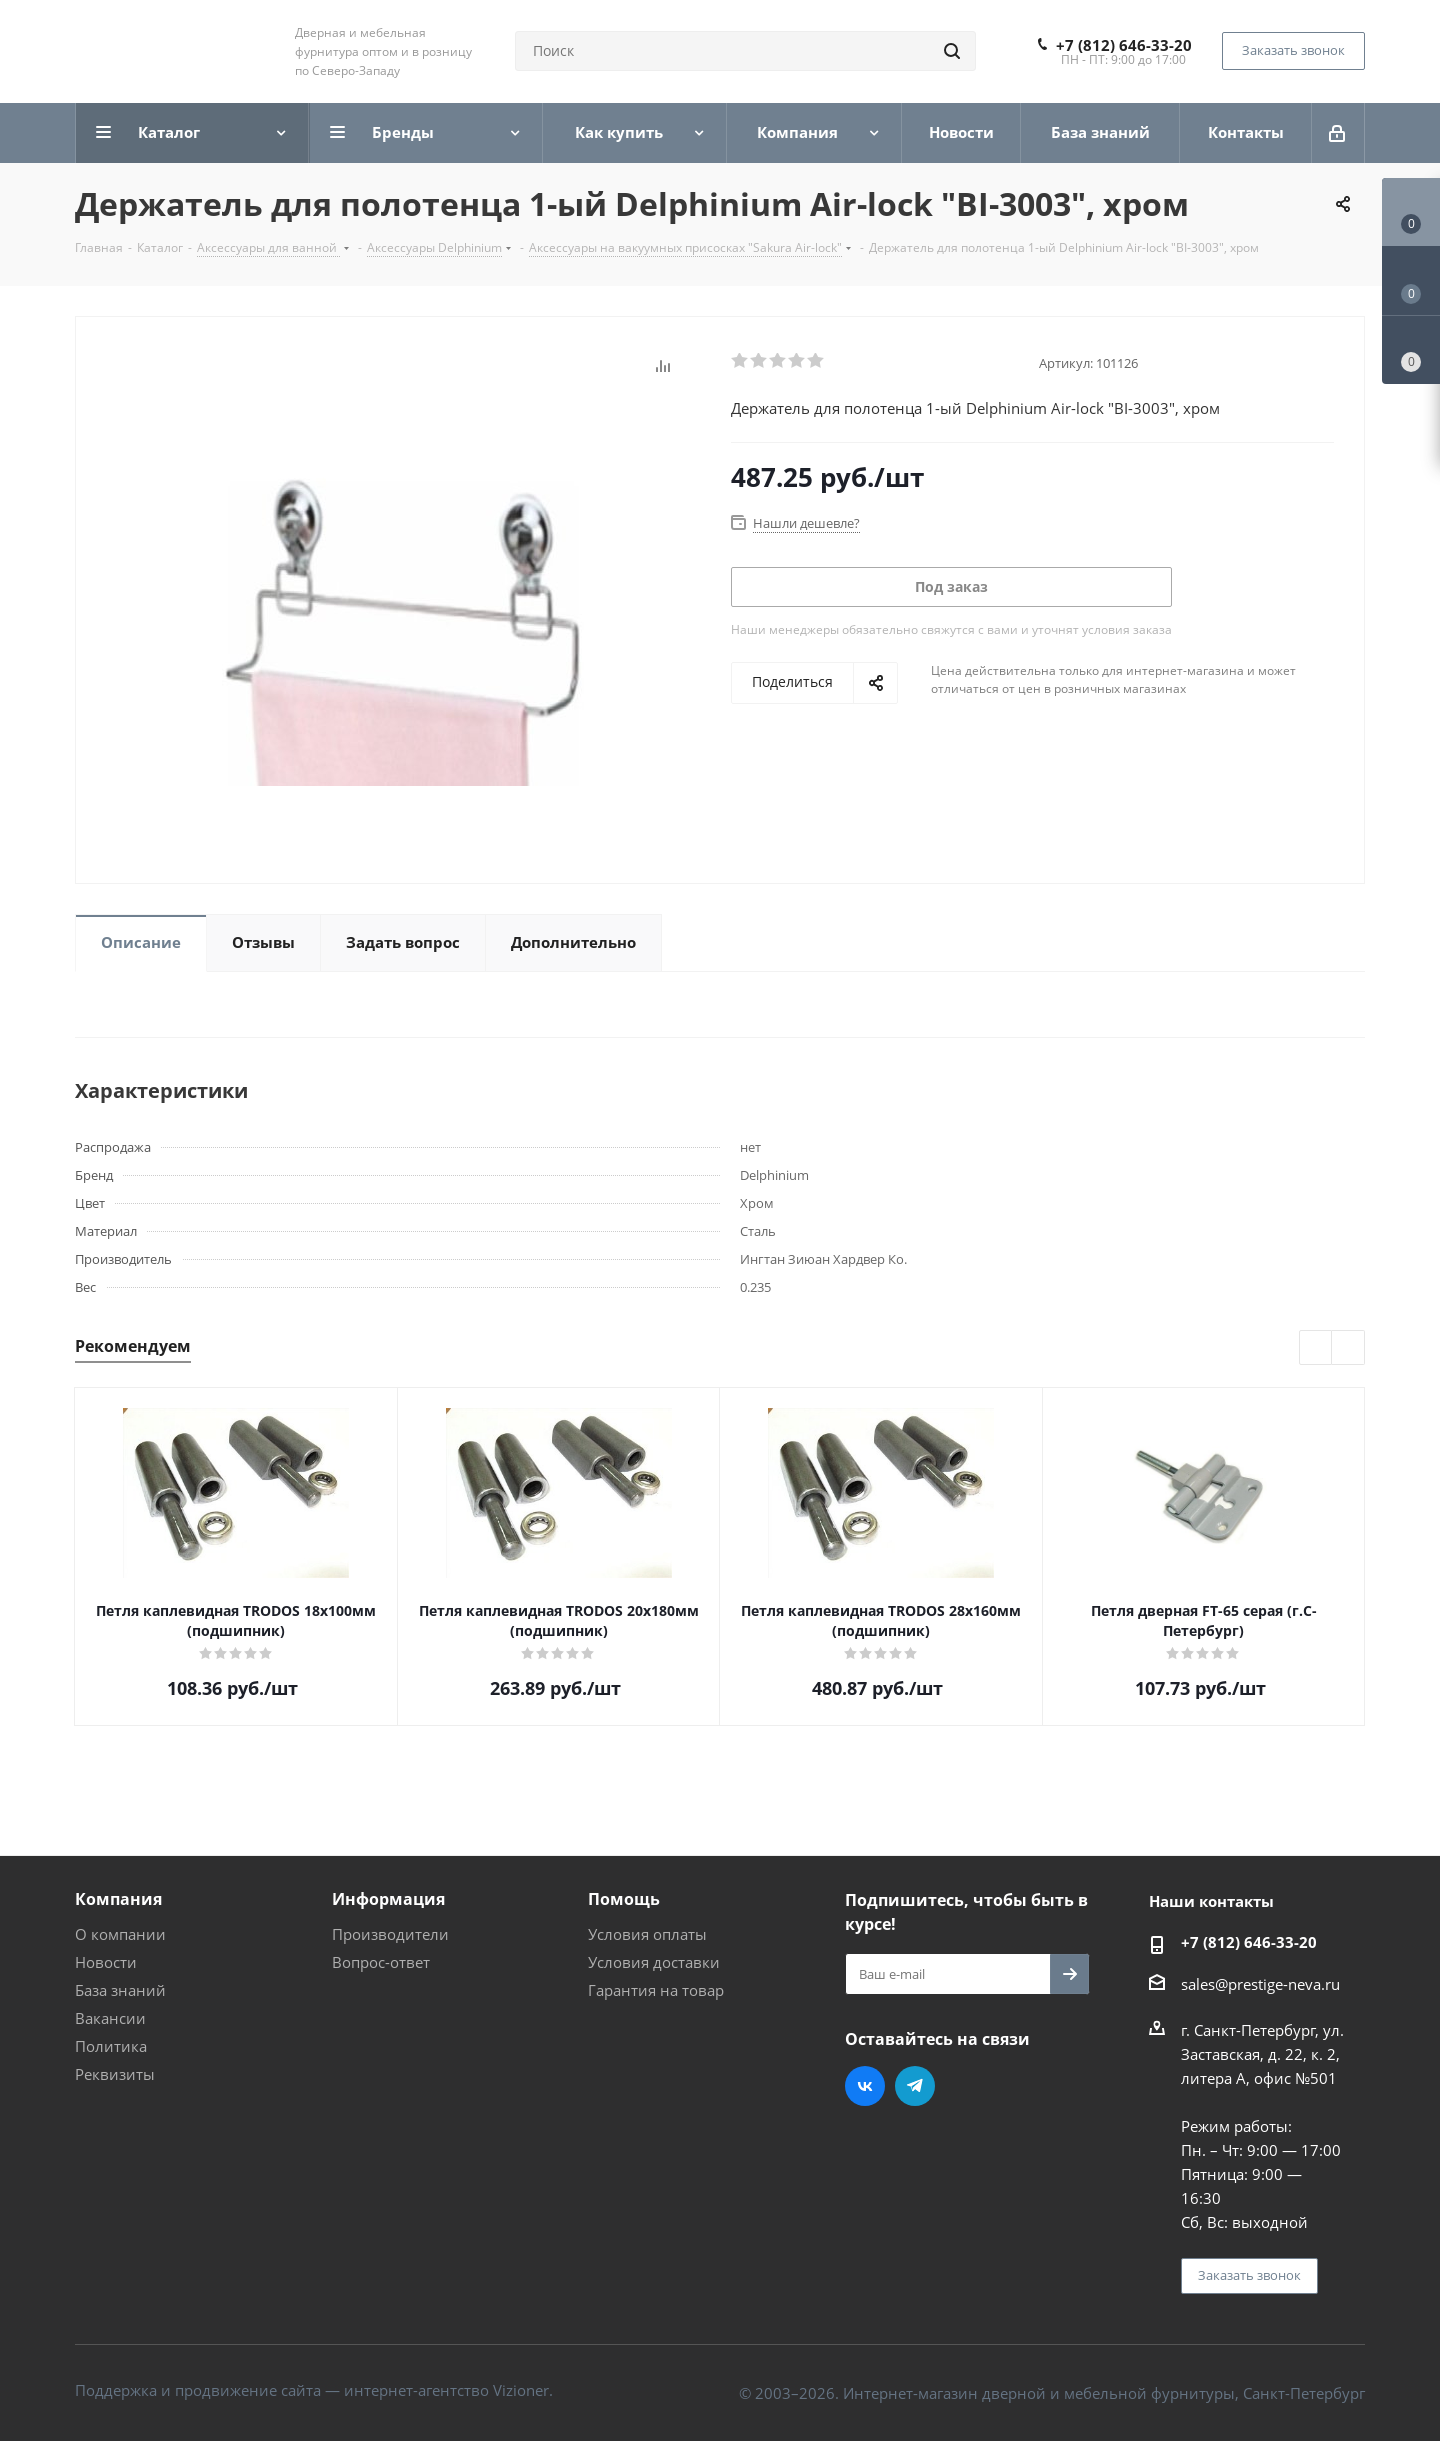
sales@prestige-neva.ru (1260, 1984)
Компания (118, 1899)
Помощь (624, 1899)
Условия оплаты (647, 1934)
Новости (106, 1962)
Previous (1316, 1348)
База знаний (120, 1990)
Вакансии (110, 2018)
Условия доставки (654, 1962)
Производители (390, 1934)
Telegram (915, 2086)
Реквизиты (115, 2074)
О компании (120, 1934)
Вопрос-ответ (381, 1962)
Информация (388, 1899)
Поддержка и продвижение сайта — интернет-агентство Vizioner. (314, 2390)
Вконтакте (865, 2086)
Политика (111, 2046)
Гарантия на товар (656, 1990)
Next (1348, 1348)
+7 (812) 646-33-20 (1124, 45)
